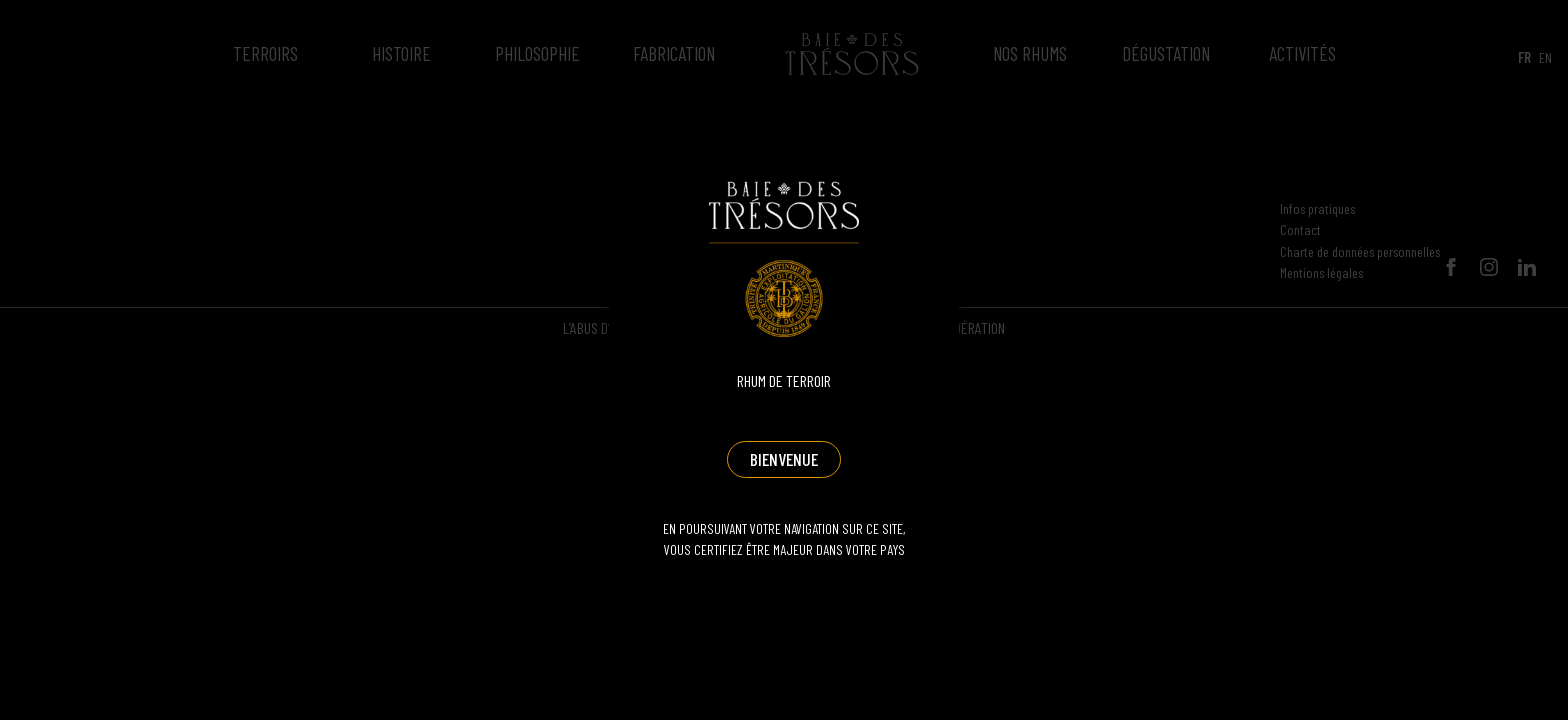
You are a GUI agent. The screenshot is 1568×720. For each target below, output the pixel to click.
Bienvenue (784, 459)
